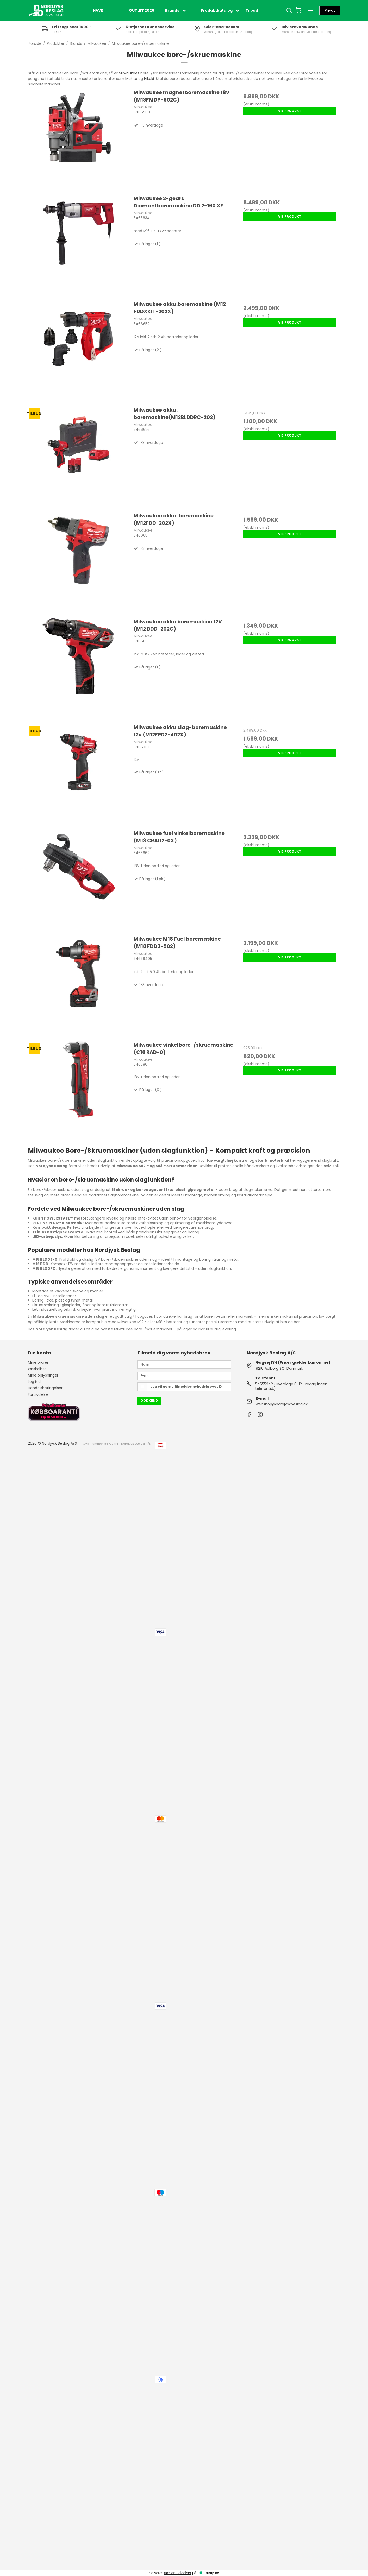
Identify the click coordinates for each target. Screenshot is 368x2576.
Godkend (149, 1400)
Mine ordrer (38, 1362)
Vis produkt (289, 111)
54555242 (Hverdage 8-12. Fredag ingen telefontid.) (291, 1386)
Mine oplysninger (43, 1375)
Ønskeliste (37, 1369)
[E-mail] (184, 1375)
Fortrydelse (38, 1394)
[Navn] (184, 1364)
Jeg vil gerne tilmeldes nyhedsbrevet (186, 1386)
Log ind (34, 1381)
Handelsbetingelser (45, 1388)
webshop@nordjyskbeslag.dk (282, 1404)
